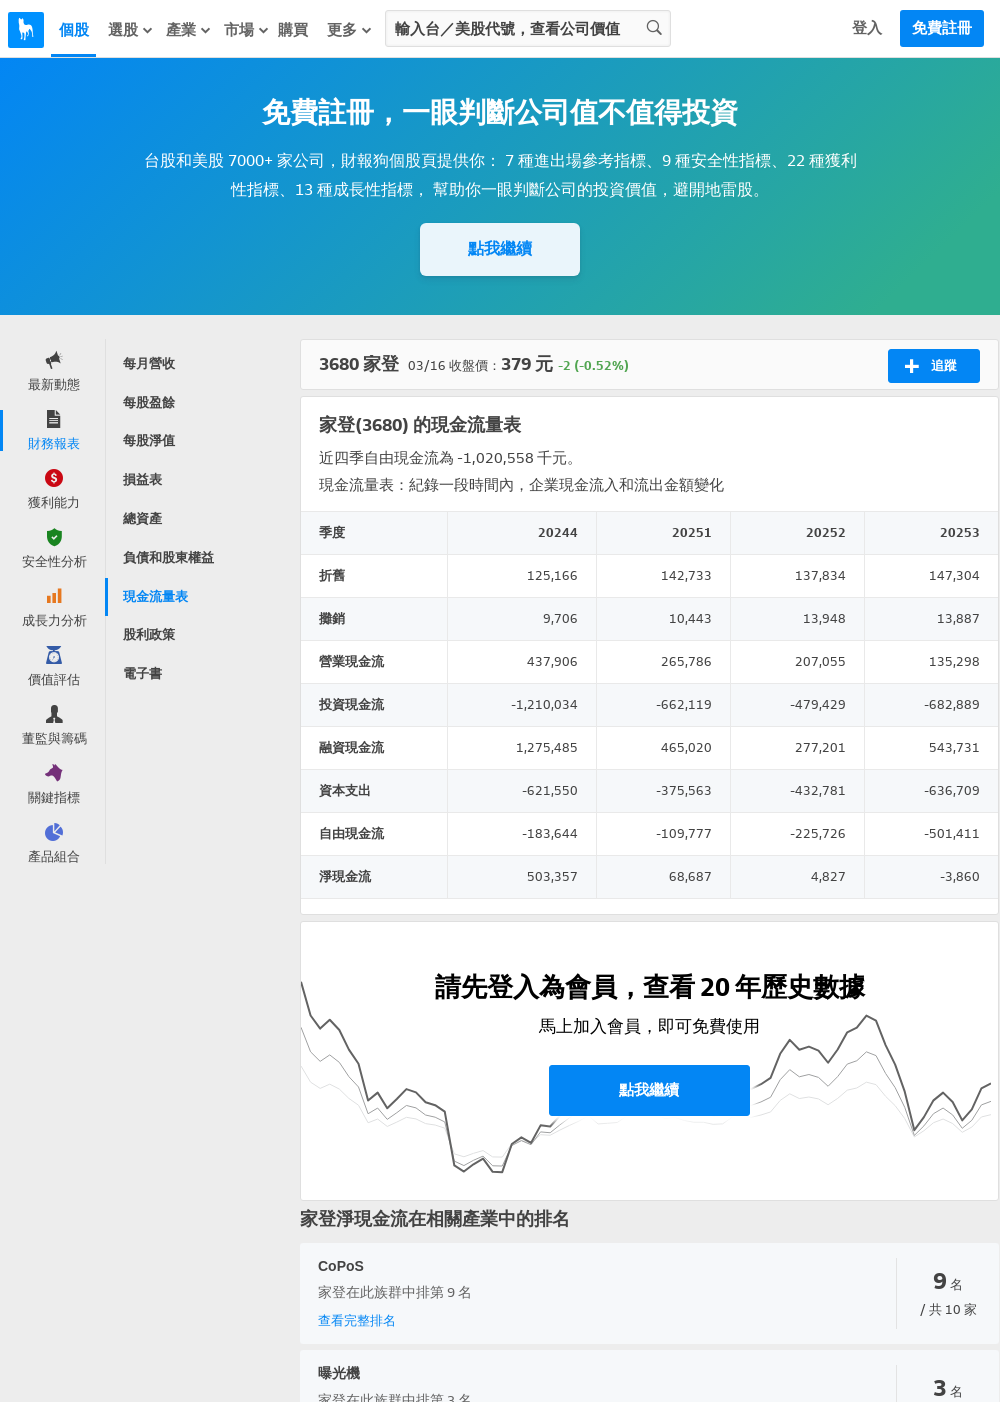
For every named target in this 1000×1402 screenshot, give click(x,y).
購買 (293, 30)
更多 (350, 29)
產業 (189, 29)
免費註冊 (942, 28)
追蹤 (930, 366)
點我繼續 (500, 248)
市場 (247, 29)
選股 (131, 29)
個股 (74, 30)
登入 (867, 28)
